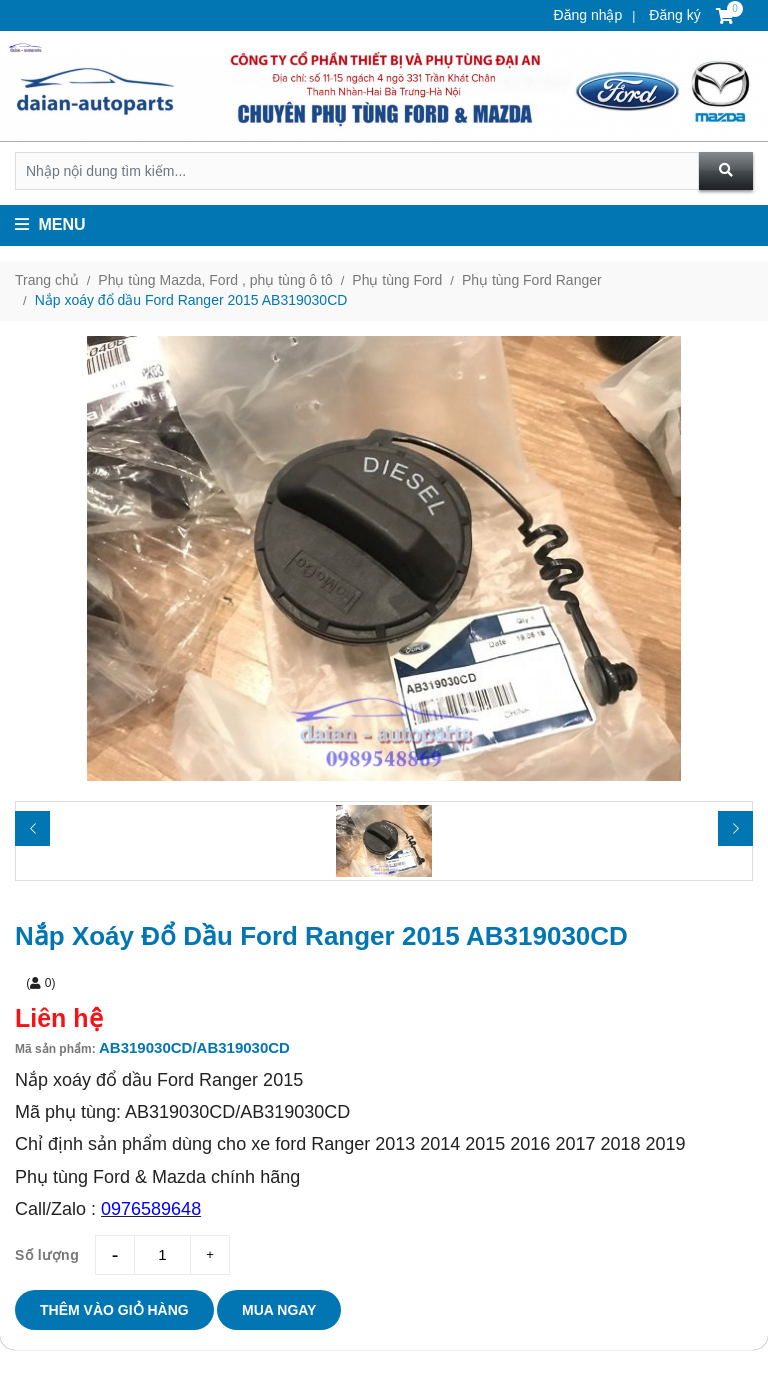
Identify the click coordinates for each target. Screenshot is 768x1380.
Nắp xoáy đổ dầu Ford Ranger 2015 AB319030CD (191, 300)
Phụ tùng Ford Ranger (532, 280)
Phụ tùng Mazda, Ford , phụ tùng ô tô (215, 280)
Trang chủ (47, 280)
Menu (50, 224)
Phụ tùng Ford (397, 280)
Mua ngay (279, 1310)
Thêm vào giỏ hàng (114, 1310)
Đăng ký (672, 15)
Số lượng (47, 1255)
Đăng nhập (588, 15)
